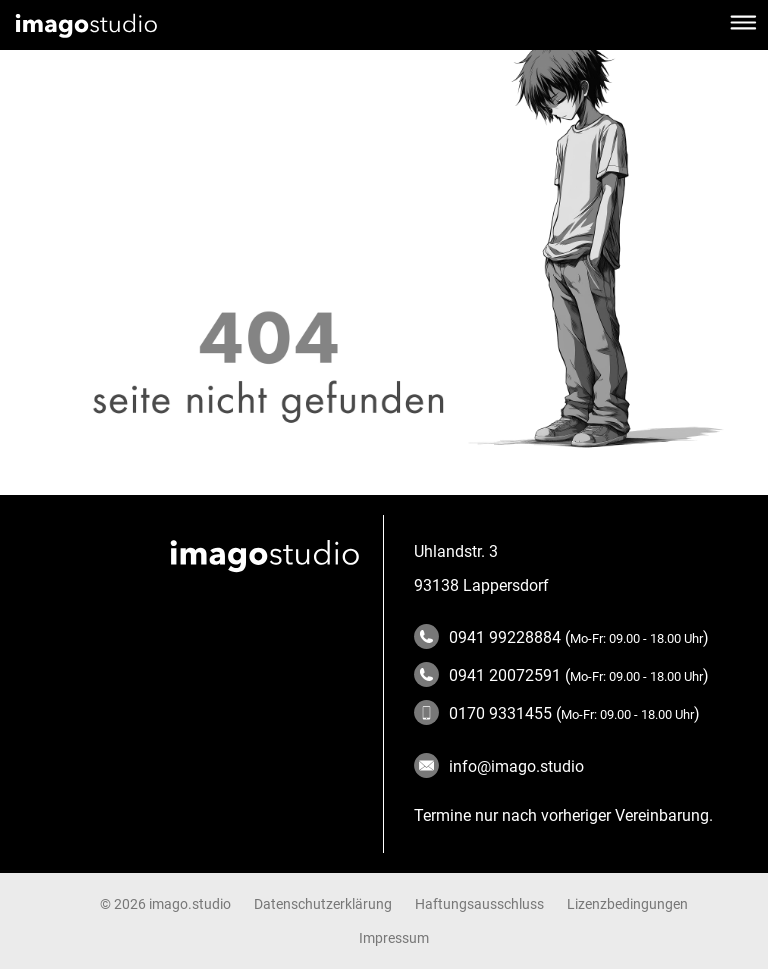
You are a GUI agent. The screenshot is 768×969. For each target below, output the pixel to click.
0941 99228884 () (561, 637)
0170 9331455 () (557, 713)
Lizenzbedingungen (627, 904)
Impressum (394, 938)
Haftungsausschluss (479, 904)
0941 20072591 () (561, 675)
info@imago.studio (499, 766)
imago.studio (190, 904)
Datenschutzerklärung (323, 904)
